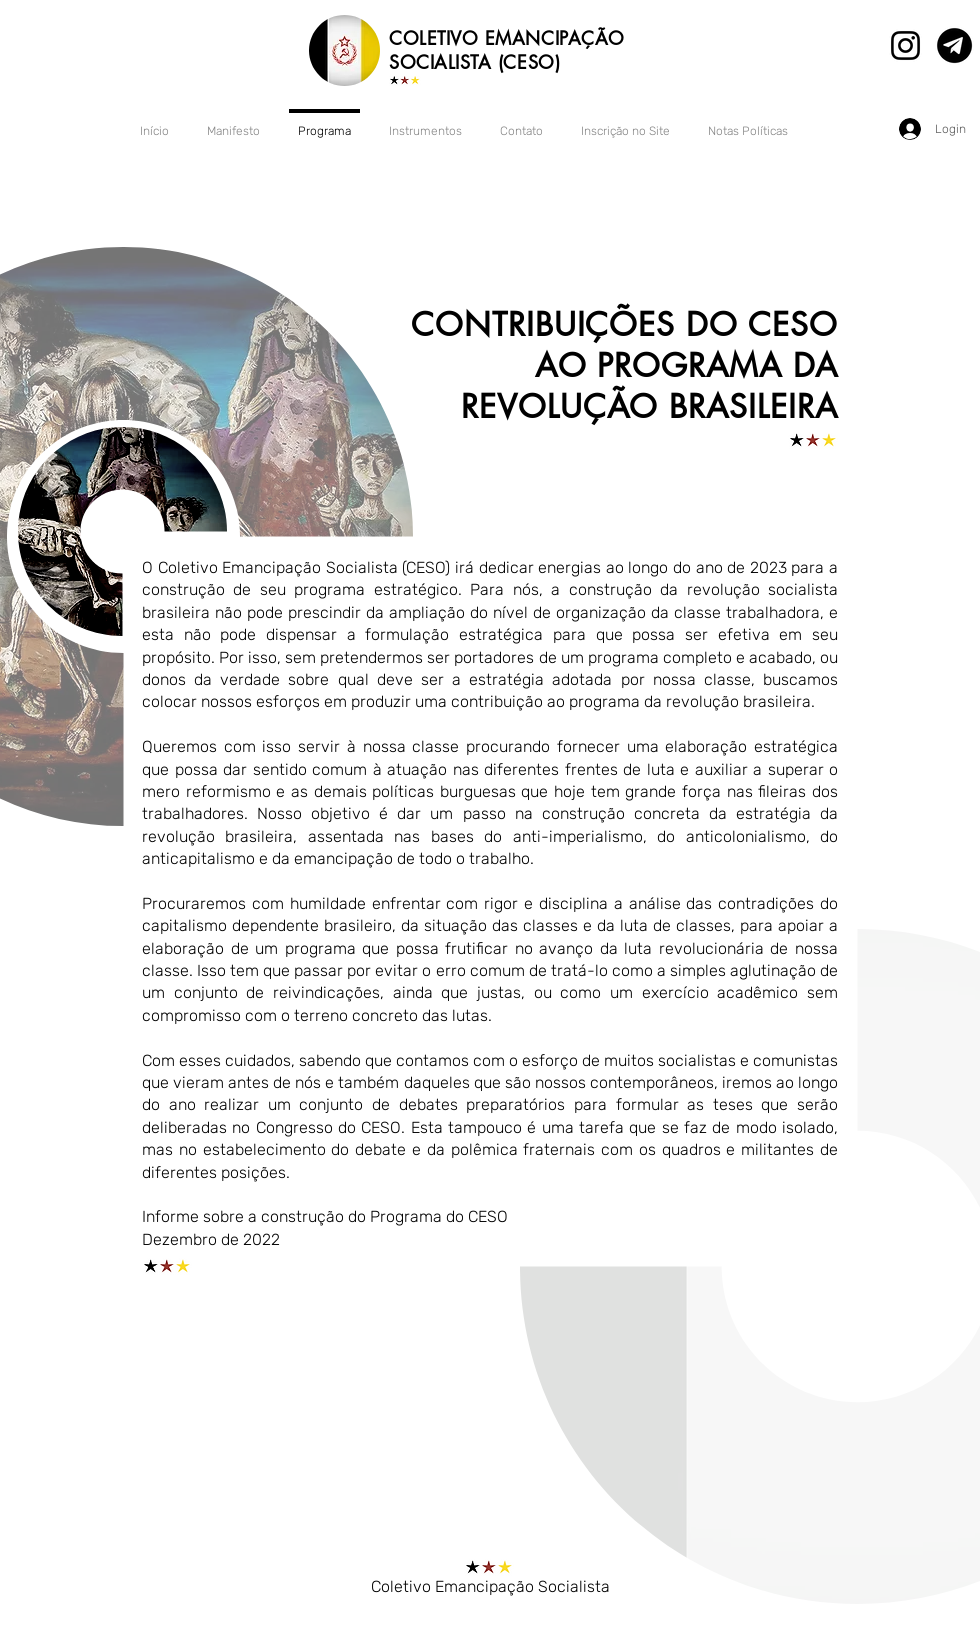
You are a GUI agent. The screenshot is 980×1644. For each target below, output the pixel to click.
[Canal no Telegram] (954, 45)
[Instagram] (905, 45)
